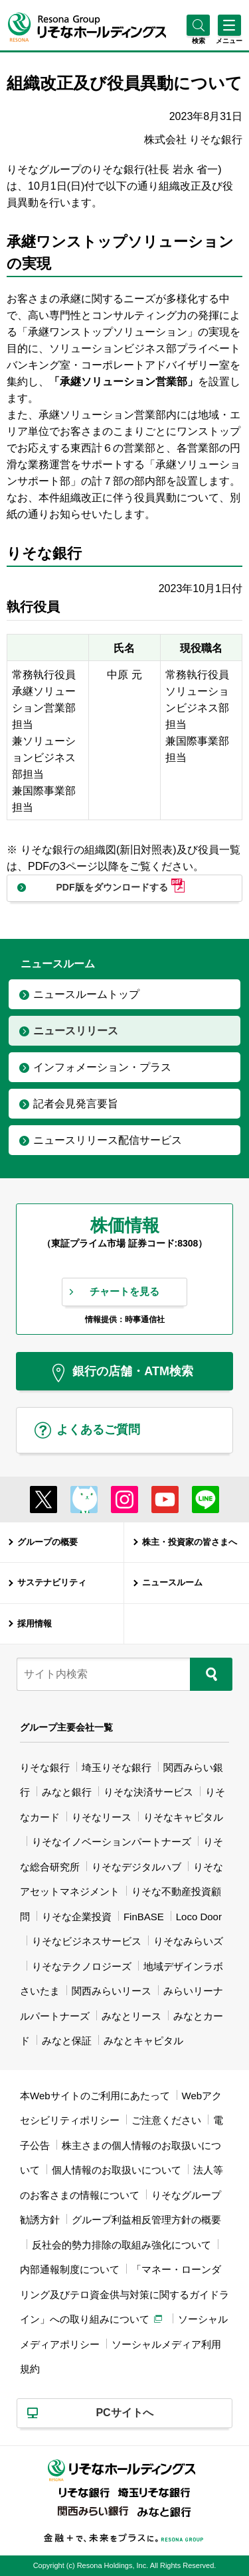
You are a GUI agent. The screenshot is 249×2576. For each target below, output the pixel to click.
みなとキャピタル (143, 2040)
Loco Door (199, 1916)
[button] (198, 40)
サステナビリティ (51, 1582)
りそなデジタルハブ (136, 1866)
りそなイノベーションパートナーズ (111, 1841)
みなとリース (131, 2016)
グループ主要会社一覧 (66, 1727)
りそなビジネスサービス (86, 1941)
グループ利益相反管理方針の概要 (146, 2219)
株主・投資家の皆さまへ (189, 1542)
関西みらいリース (111, 1990)
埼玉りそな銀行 (116, 1767)
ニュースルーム (172, 1582)
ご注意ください (166, 2120)
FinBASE (144, 1916)
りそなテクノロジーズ (81, 1966)
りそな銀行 (45, 1767)
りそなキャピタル (183, 1817)
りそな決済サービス (148, 1792)
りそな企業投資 (77, 1916)
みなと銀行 (67, 1792)
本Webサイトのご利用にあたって (95, 2095)
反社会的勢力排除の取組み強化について (121, 2244)
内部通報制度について (70, 2269)
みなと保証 (67, 2040)
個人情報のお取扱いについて (116, 2170)
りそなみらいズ (188, 1941)
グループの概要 (47, 1542)
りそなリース (101, 1817)
